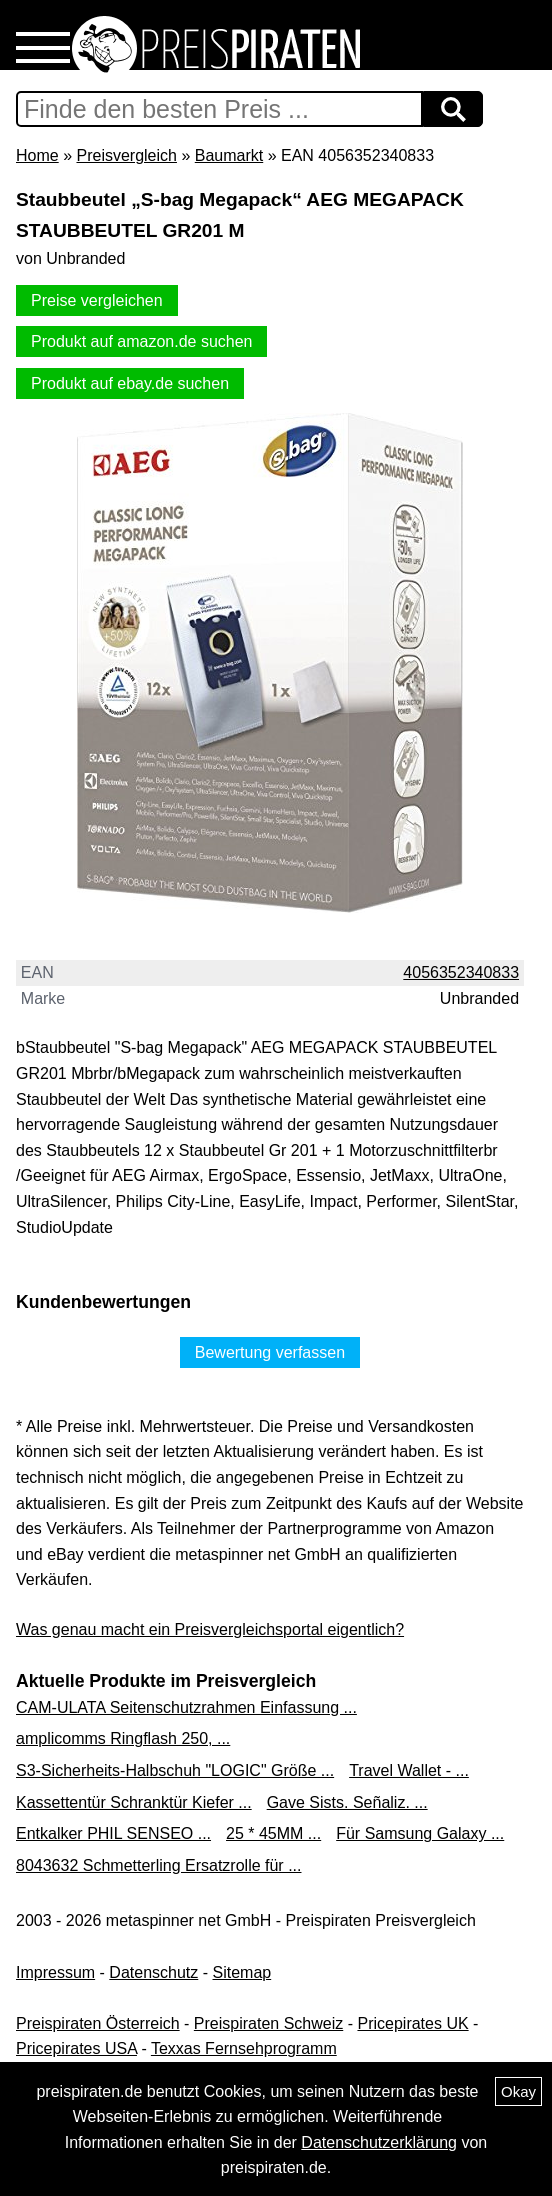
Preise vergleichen (97, 300)
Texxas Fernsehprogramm (244, 2048)
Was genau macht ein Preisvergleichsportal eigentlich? (210, 1629)
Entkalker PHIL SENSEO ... (113, 1833)
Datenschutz (153, 1972)
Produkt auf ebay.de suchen (130, 383)
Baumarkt (229, 155)
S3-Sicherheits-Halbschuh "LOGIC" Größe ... (175, 1770)
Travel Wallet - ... (409, 1770)
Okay (518, 2091)
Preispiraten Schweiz (268, 2023)
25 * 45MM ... (273, 1833)
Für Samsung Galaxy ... (420, 1833)
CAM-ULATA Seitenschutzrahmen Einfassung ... (186, 1707)
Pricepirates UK (412, 2023)
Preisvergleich (126, 155)
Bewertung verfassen (270, 1352)
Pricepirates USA (76, 2048)
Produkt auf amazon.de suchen (141, 341)
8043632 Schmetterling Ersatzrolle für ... (158, 1865)
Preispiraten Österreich (98, 2023)
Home (37, 155)
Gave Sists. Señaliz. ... (347, 1802)
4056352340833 (461, 972)
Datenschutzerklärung (379, 2142)
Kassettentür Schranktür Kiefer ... (134, 1802)
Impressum (55, 1972)
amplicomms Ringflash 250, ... (123, 1738)
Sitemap (242, 1972)
